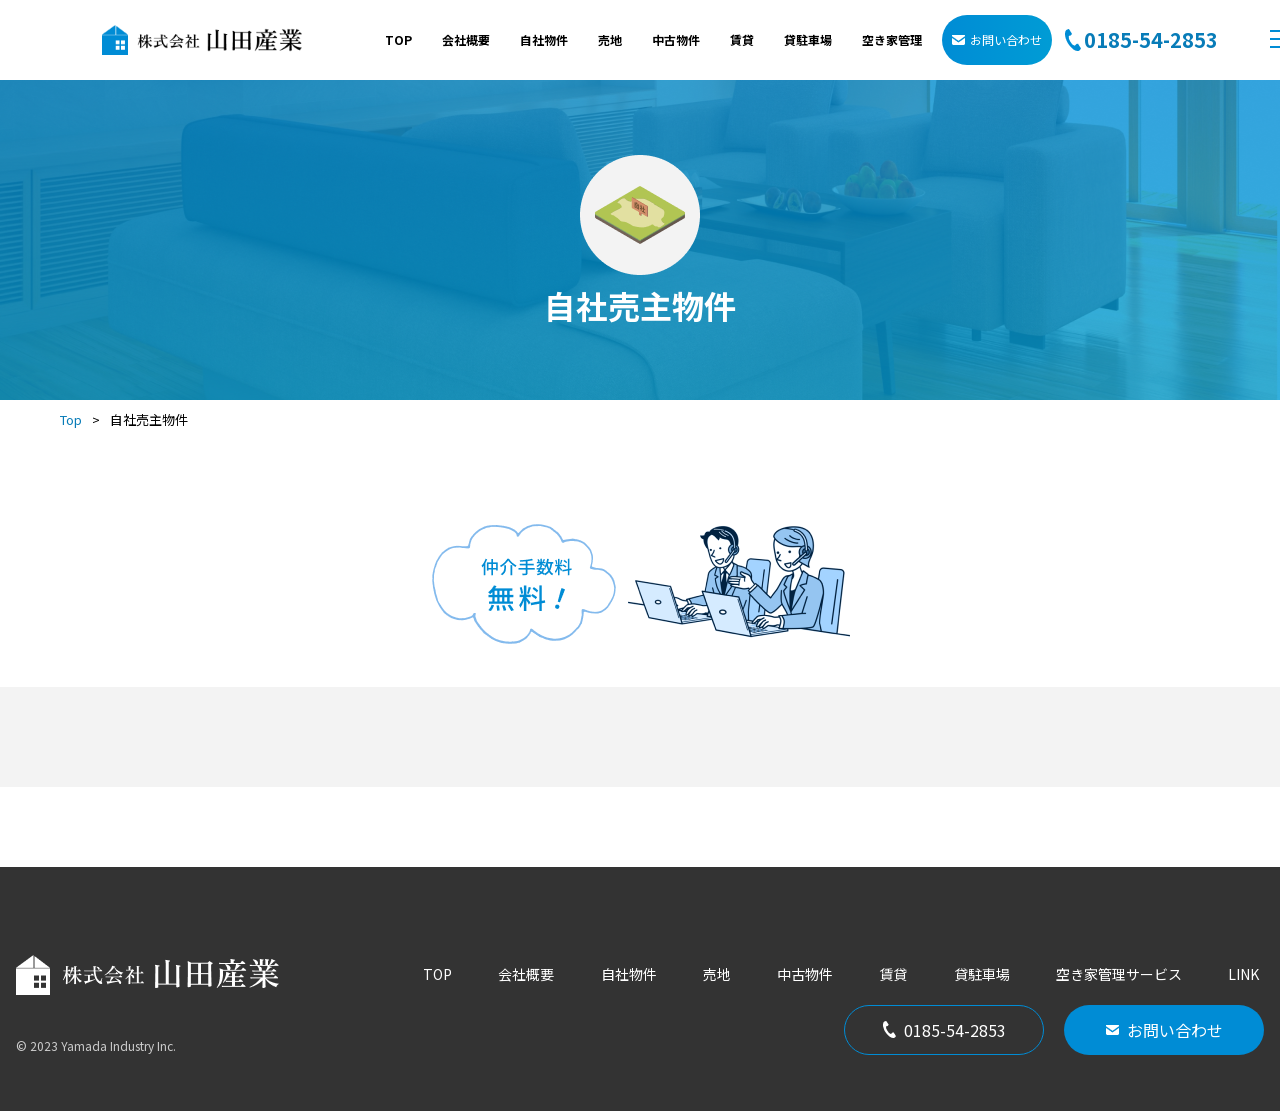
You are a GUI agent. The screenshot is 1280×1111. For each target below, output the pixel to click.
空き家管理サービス (1119, 974)
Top (71, 419)
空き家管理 (892, 39)
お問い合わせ (997, 39)
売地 (610, 39)
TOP (398, 39)
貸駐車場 (808, 39)
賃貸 (742, 39)
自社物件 (544, 39)
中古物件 (676, 39)
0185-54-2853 (944, 1030)
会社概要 (466, 39)
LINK (1243, 974)
